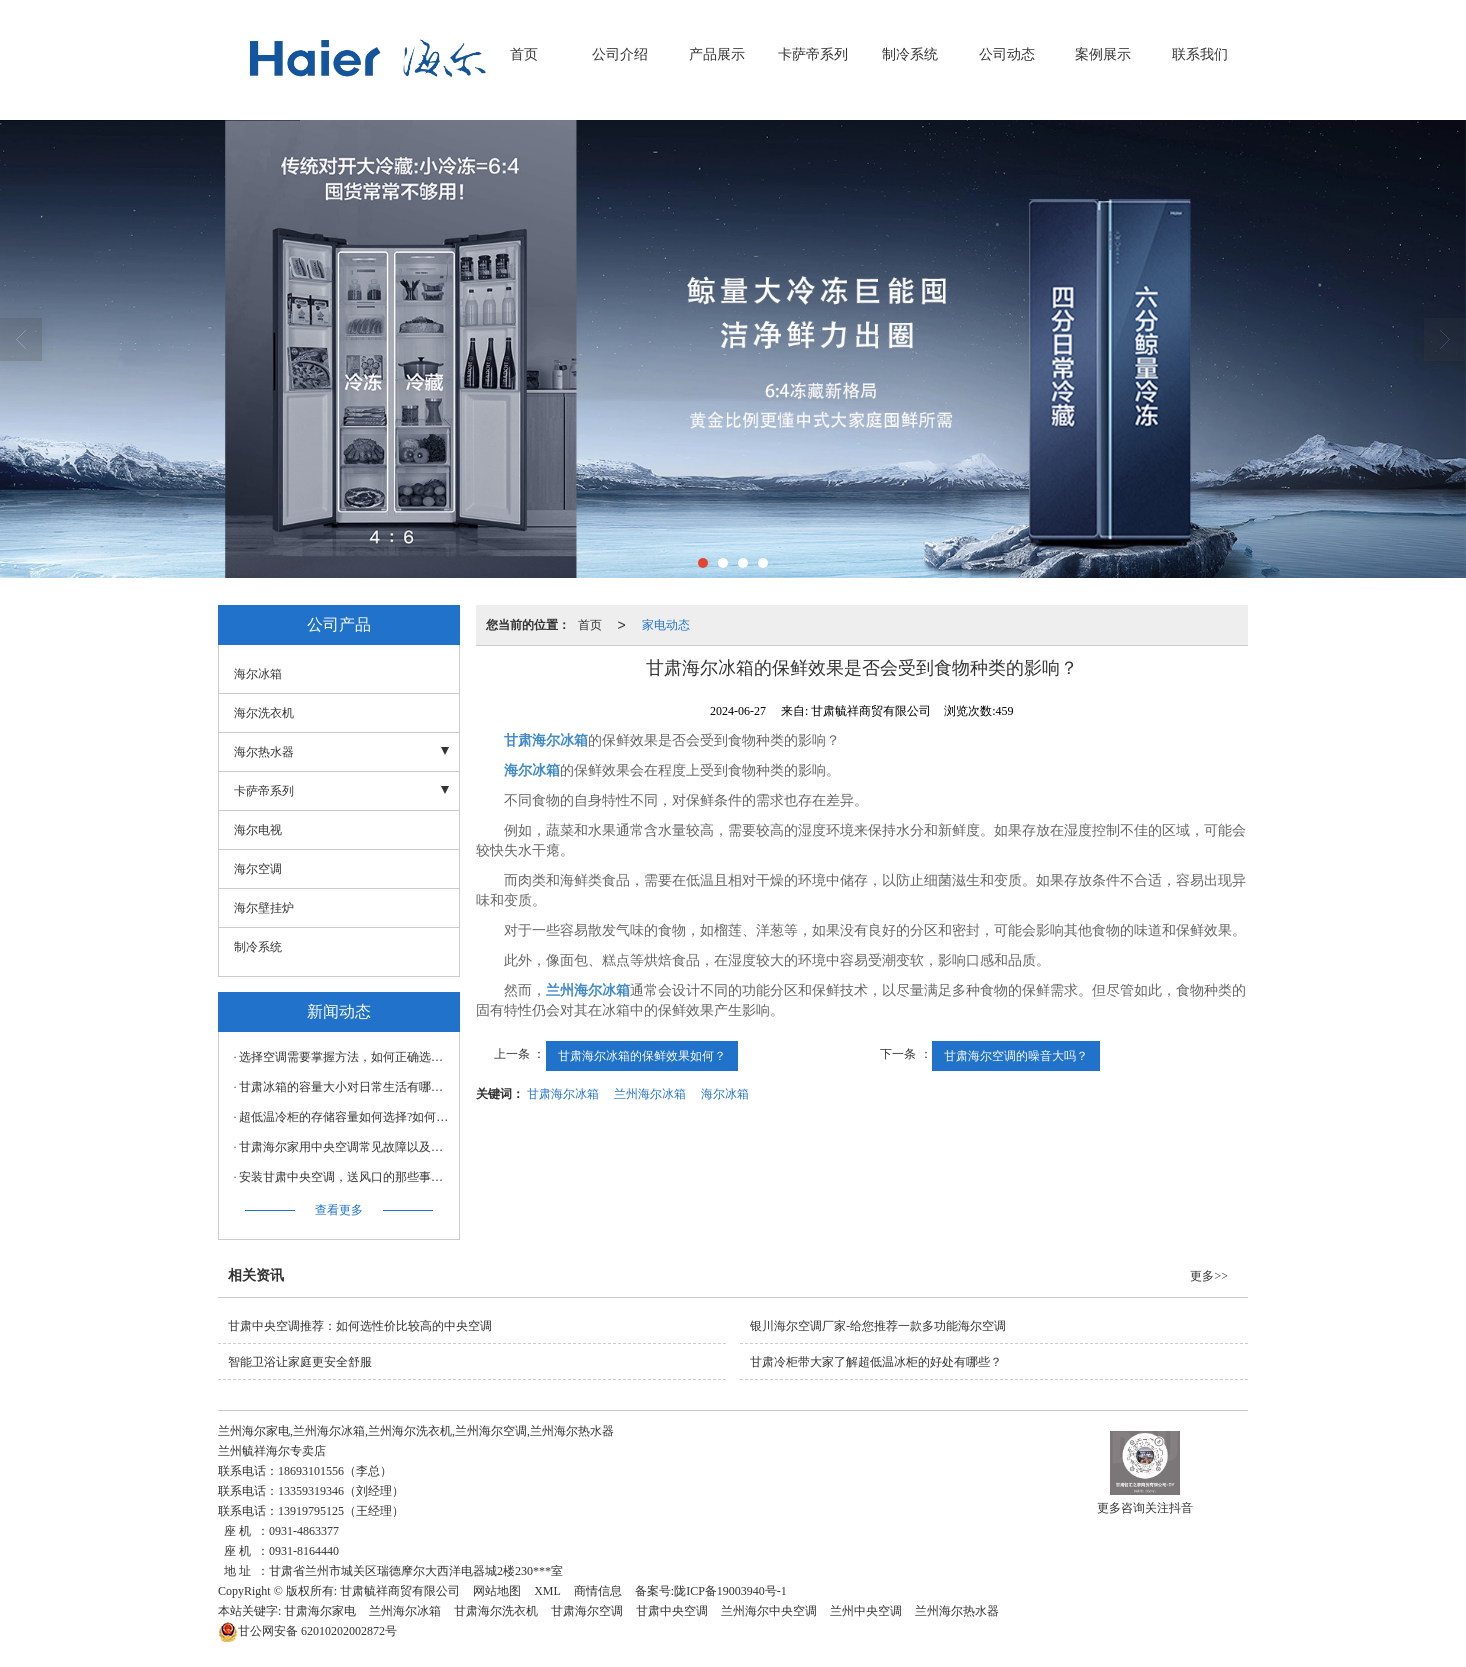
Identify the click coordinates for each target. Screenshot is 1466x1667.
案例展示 (1103, 54)
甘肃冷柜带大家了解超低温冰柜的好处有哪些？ (876, 1362)
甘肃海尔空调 (587, 1611)
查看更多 (339, 1210)
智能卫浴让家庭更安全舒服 (300, 1362)
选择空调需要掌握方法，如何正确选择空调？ (344, 1057)
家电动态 (666, 625)
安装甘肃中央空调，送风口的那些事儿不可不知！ (344, 1177)
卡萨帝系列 (813, 54)
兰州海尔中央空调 (769, 1611)
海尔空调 (258, 869)
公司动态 (1007, 54)
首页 (524, 54)
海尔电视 (258, 830)
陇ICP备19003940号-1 (730, 1591)
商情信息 (598, 1591)
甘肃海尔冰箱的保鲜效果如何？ (642, 1056)
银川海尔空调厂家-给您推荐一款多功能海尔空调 (878, 1326)
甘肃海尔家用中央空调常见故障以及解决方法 (344, 1147)
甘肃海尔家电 (320, 1611)
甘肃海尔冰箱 (563, 1094)
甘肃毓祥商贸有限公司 (400, 1591)
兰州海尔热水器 (957, 1611)
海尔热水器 (264, 752)
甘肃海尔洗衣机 (496, 1611)
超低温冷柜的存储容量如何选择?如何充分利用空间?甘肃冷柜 (344, 1117)
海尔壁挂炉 (264, 908)
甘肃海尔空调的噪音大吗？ (1016, 1056)
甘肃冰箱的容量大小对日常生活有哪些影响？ (344, 1087)
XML (547, 1591)
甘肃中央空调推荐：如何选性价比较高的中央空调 (360, 1326)
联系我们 (1200, 54)
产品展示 (717, 54)
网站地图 (497, 1591)
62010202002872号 (307, 1631)
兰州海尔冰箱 (650, 1094)
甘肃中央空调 (672, 1611)
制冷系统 (910, 54)
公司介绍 (620, 54)
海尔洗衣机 (264, 713)
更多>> (1209, 1276)
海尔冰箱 (725, 1094)
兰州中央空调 (866, 1611)
